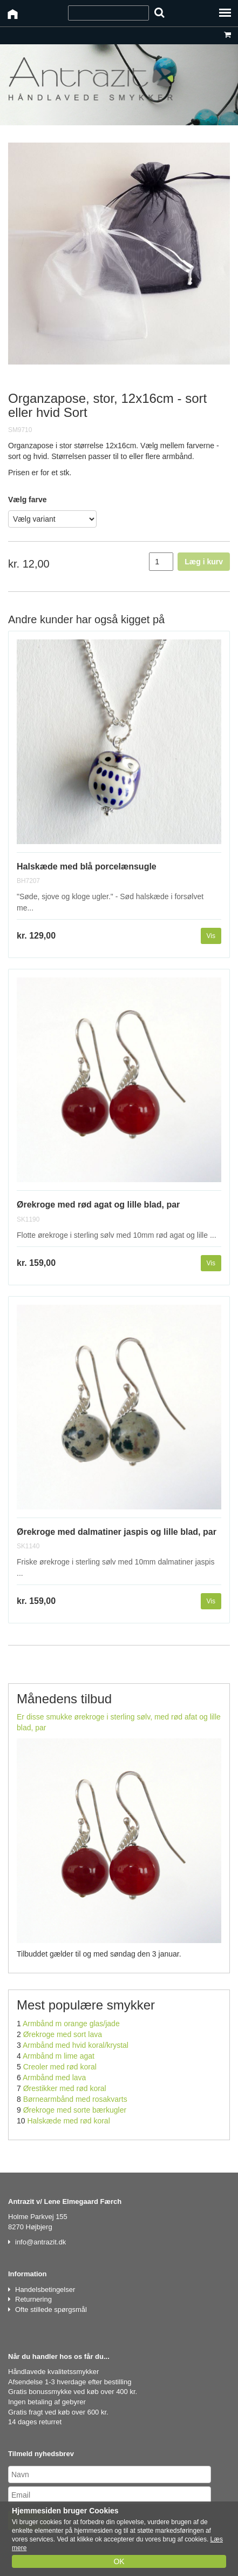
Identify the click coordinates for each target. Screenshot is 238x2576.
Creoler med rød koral (60, 2066)
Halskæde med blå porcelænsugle (87, 866)
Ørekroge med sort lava (62, 2034)
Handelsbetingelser (45, 2289)
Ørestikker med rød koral (64, 2088)
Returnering (33, 2299)
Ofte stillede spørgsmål (51, 2309)
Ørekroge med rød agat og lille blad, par (98, 1204)
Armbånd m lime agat (58, 2056)
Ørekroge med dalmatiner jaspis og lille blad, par (116, 1531)
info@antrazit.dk (40, 2242)
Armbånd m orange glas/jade (71, 2023)
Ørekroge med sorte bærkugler (74, 2110)
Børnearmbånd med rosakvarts (75, 2099)
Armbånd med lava (54, 2077)
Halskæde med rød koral (68, 2120)
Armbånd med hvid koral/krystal (75, 2045)
